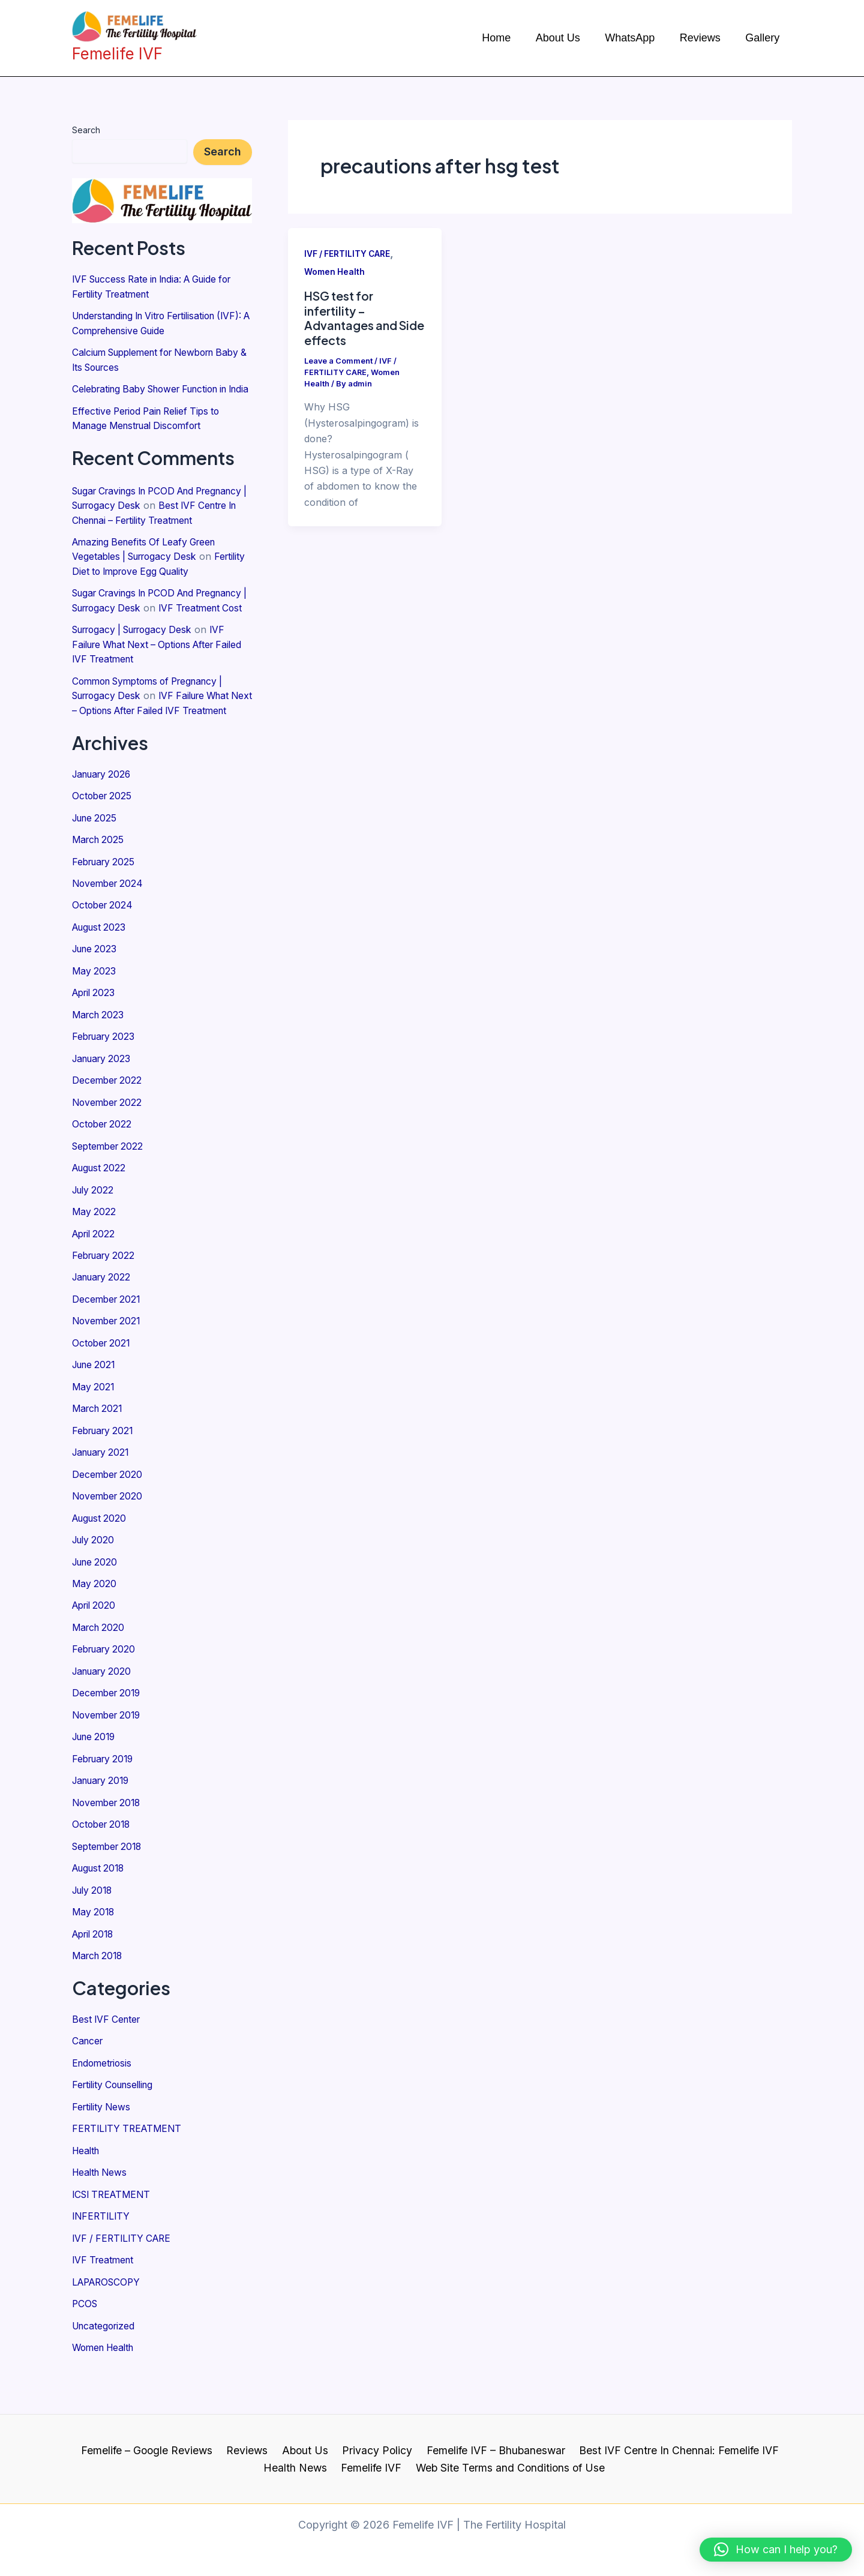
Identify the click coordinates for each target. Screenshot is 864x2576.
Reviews (251, 2449)
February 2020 (106, 1689)
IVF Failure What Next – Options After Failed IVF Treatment (155, 682)
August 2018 (100, 1905)
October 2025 (103, 847)
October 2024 (104, 955)
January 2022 (104, 1322)
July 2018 (94, 1927)
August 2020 (101, 1560)
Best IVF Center (108, 2055)
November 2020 (109, 1538)
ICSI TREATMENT (114, 2227)
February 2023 (105, 1084)
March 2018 (99, 1992)
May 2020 (95, 1624)
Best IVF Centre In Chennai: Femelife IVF (674, 2449)
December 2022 (108, 1127)
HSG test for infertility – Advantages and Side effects (352, 317)
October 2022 (103, 1171)
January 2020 (104, 1711)
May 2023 (94, 1019)
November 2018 (108, 1840)
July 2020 (95, 1581)
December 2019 (108, 1732)
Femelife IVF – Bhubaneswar (492, 2449)
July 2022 (94, 1235)
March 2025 (99, 890)
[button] (776, 2550)
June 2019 (96, 1776)
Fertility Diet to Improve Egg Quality (152, 596)
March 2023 (99, 1063)
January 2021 (103, 1495)
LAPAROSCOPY (108, 2314)
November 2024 (109, 933)
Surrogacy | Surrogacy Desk (138, 668)
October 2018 (103, 1862)
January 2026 (104, 825)
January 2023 (104, 1106)
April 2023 (95, 1041)
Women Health (106, 2379)
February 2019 (105, 1797)
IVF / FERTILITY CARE (124, 2271)
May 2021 (94, 1430)
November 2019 (108, 1754)
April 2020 (95, 1646)
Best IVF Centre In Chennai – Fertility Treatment (157, 531)
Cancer (88, 2076)
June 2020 (96, 1603)
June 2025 (96, 868)
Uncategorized (105, 2357)
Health (87, 2184)
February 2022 (105, 1300)
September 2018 (109, 1884)
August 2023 (101, 976)
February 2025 (105, 911)
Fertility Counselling (116, 2119)
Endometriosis (104, 2098)
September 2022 (110, 1192)
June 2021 (95, 1408)
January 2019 (103, 1819)
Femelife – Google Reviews (152, 2449)
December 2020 (108, 1516)
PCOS (85, 2335)
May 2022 (94, 1257)
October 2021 (102, 1387)
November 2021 (108, 1365)
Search (86, 130)
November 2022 (109, 1149)
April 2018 (95, 1970)
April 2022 (95, 1279)
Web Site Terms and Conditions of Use (508, 2467)
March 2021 (99, 1452)
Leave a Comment (338, 360)
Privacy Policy (376, 2449)
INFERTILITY (102, 2249)
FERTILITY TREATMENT (129, 2163)
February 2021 (105, 1473)
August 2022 (101, 1214)
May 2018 (94, 1948)
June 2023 (96, 998)
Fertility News (102, 2141)
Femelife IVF (370, 2467)
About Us (306, 2449)
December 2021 (107, 1344)
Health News (101, 2206)
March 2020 (100, 1668)
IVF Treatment (104, 2292)
